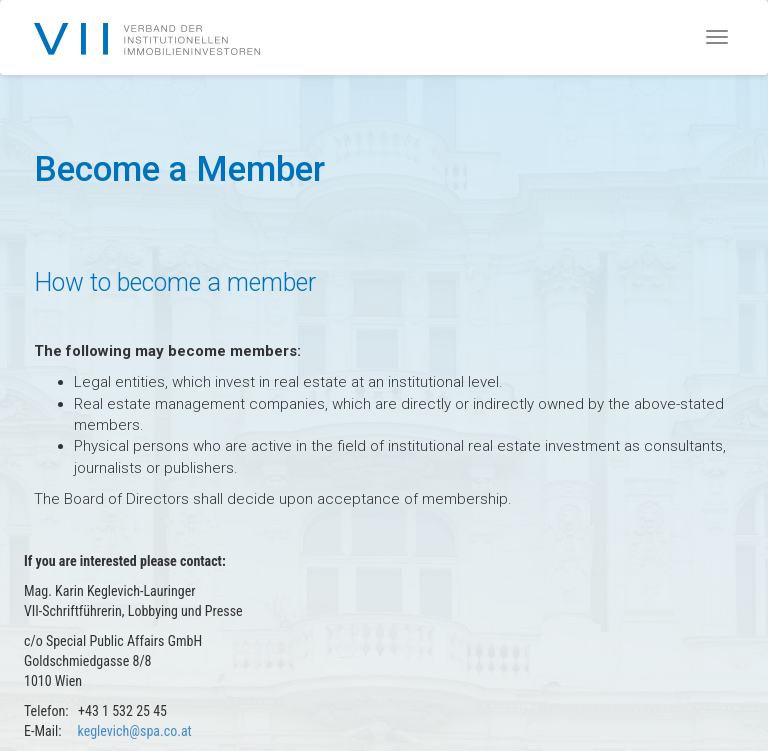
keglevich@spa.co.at (134, 731)
